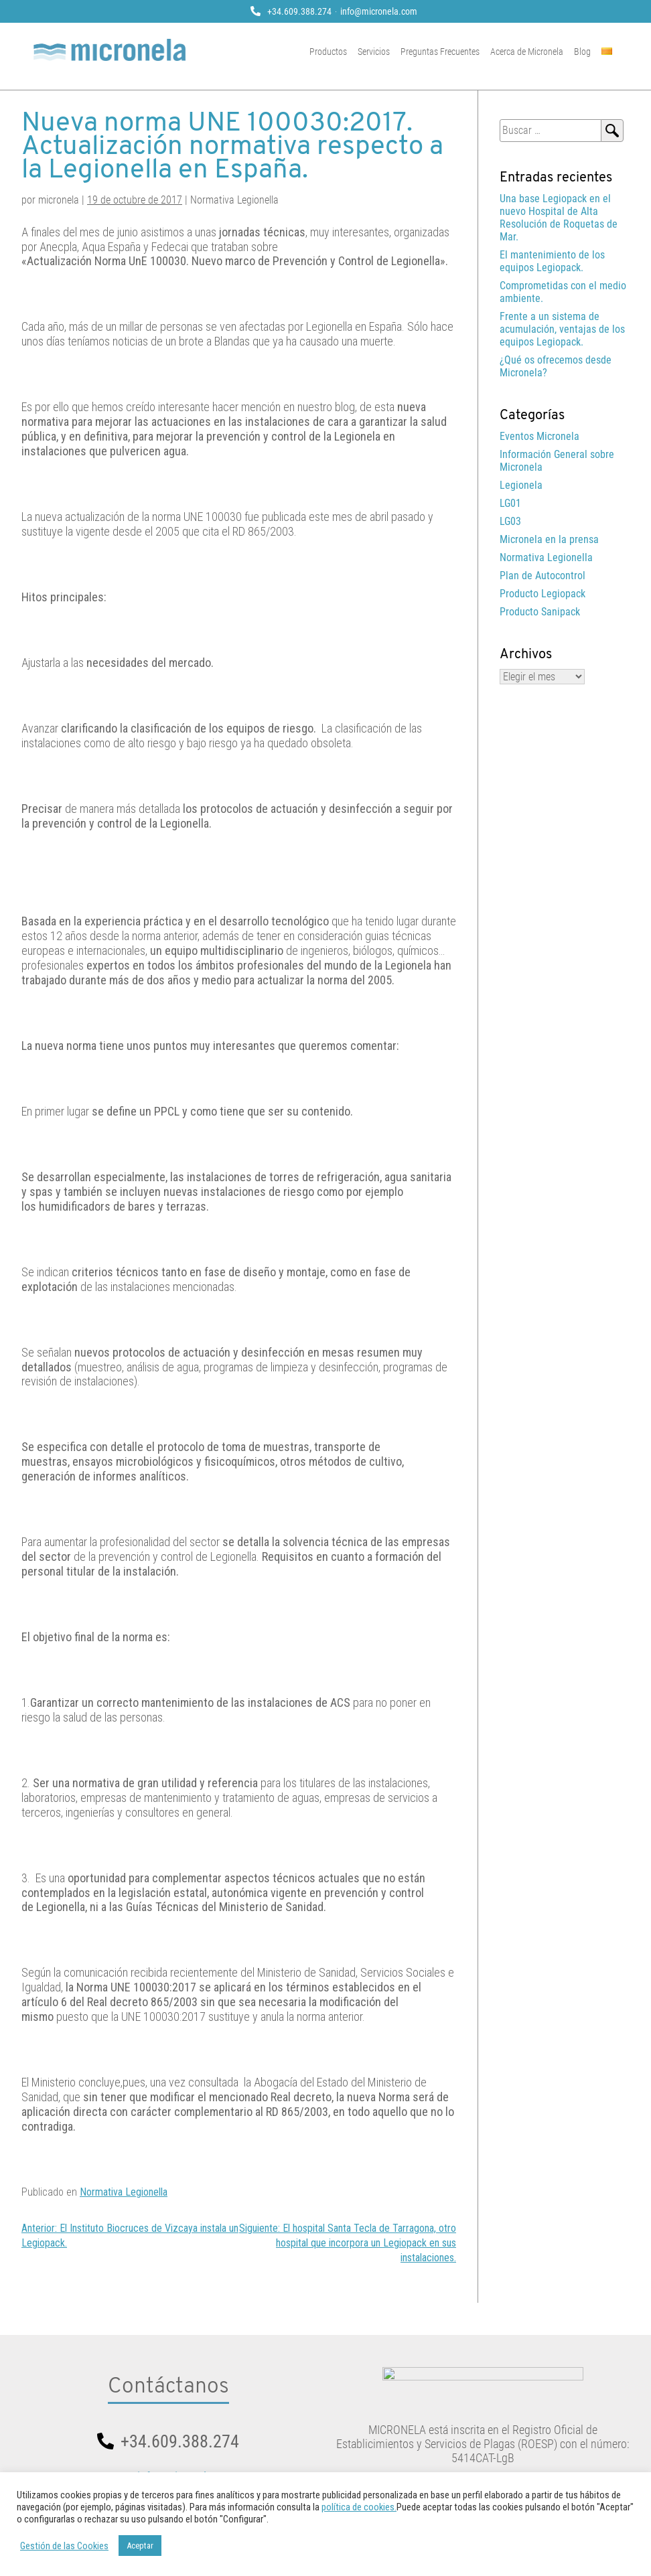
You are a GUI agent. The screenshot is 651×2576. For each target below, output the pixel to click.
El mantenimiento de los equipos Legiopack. (552, 261)
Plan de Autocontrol (542, 575)
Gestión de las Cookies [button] (64, 2546)
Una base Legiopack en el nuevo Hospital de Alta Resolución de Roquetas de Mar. (559, 217)
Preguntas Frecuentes (452, 52)
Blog (594, 52)
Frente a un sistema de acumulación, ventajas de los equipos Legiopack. (562, 329)
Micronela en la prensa (549, 539)
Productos (340, 52)
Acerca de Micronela (538, 52)
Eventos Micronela (539, 436)
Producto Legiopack (542, 593)
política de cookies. (358, 2507)
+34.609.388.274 (299, 11)
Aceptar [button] (140, 2546)
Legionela (521, 485)
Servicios (386, 52)
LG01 (510, 503)
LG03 (510, 521)
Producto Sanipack (540, 611)
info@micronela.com (378, 11)
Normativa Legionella (123, 2192)
